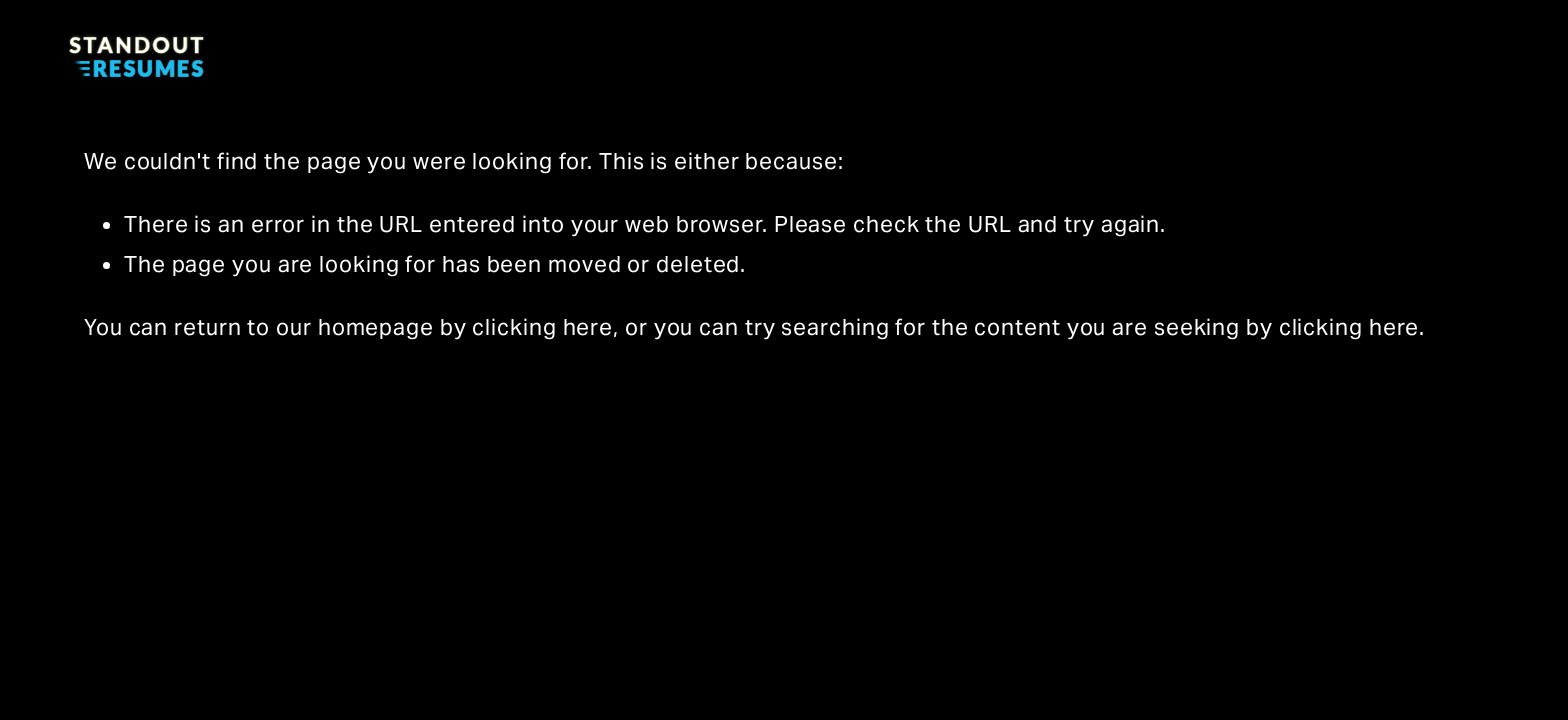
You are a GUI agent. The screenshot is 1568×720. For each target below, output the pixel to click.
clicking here (542, 327)
